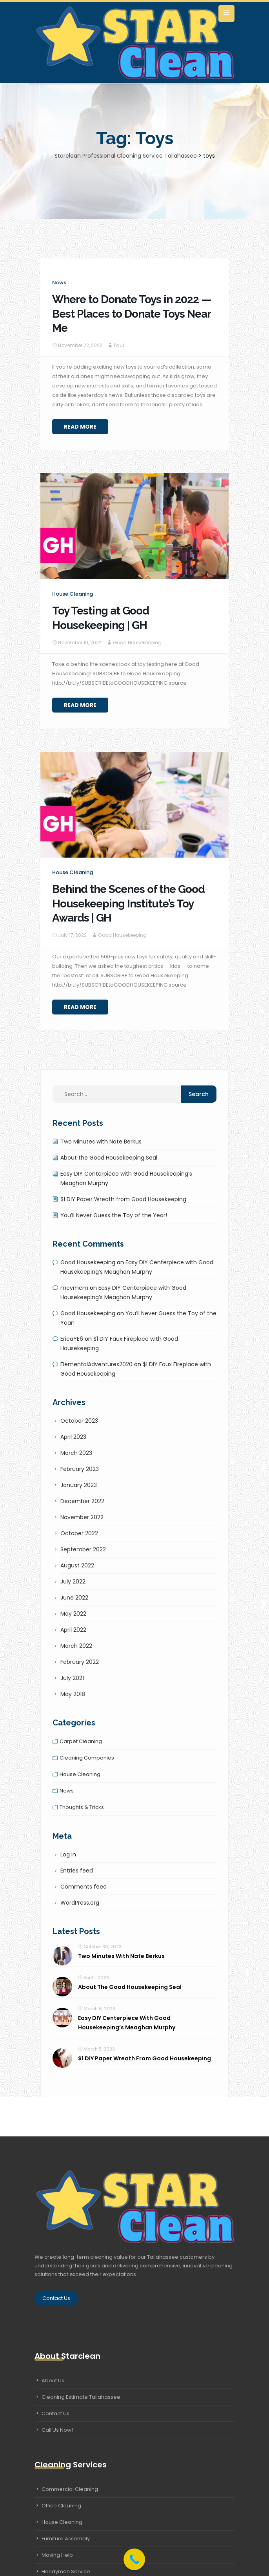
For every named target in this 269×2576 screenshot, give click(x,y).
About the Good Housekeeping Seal (108, 1158)
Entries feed (76, 1870)
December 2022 (82, 1501)
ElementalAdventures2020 (96, 1364)
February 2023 (79, 1469)
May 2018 (72, 1694)
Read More (80, 427)
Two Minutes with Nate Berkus (101, 1141)
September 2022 (83, 1549)
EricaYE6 (71, 1339)
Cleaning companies (87, 1758)
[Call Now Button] (134, 2559)
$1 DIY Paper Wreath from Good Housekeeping (123, 1199)
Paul (119, 345)
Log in (68, 1854)
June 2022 (74, 1598)
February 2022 (79, 1662)
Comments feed (83, 1887)
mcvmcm (74, 1288)
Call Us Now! (57, 2430)
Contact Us (56, 2298)
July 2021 (72, 1678)
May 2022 (73, 1614)
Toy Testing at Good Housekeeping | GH (100, 617)
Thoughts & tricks (82, 1807)
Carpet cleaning (81, 1741)
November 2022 (82, 1517)
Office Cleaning (61, 2505)
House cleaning (72, 594)
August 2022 (77, 1565)
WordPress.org (79, 1903)
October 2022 (79, 1533)
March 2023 (76, 1453)
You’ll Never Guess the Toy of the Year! (113, 1215)
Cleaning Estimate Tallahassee (81, 2397)
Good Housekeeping (137, 642)
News (59, 282)
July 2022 (72, 1581)
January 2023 (78, 1485)
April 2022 (73, 1630)
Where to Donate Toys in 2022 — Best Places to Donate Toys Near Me (131, 313)
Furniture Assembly (66, 2538)
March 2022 (76, 1646)
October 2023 (79, 1421)
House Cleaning (62, 2522)
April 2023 (73, 1437)
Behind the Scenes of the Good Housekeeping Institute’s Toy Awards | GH (128, 903)
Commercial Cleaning (70, 2489)
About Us (53, 2380)
